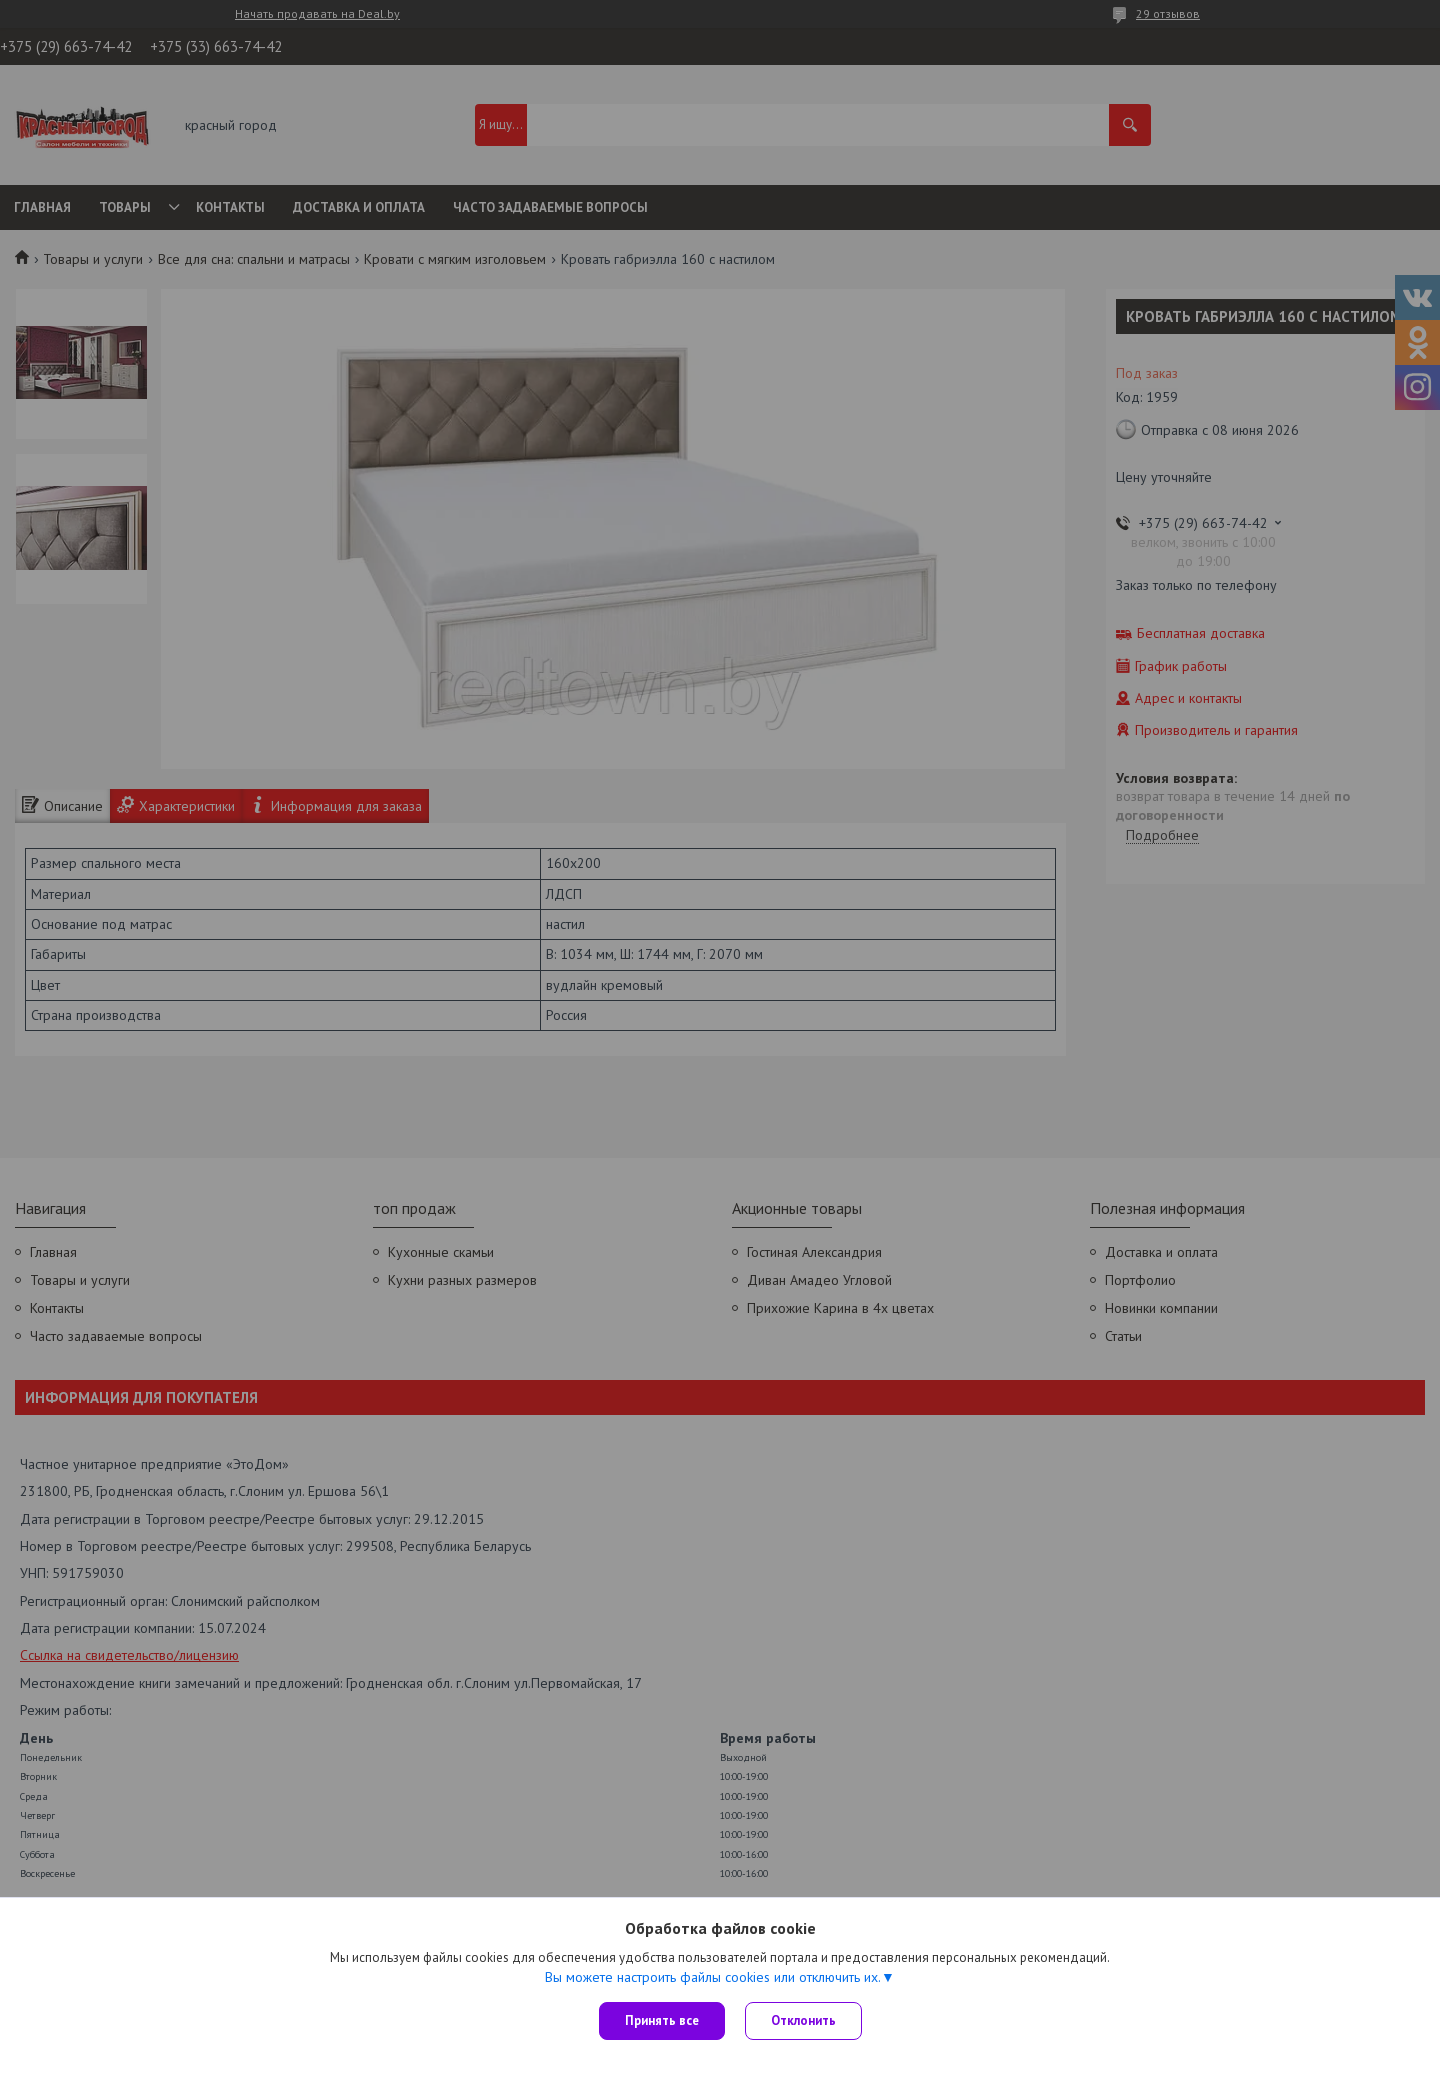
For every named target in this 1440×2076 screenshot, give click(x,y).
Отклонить (803, 2020)
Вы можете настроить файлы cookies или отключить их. (713, 1977)
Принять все (662, 2020)
